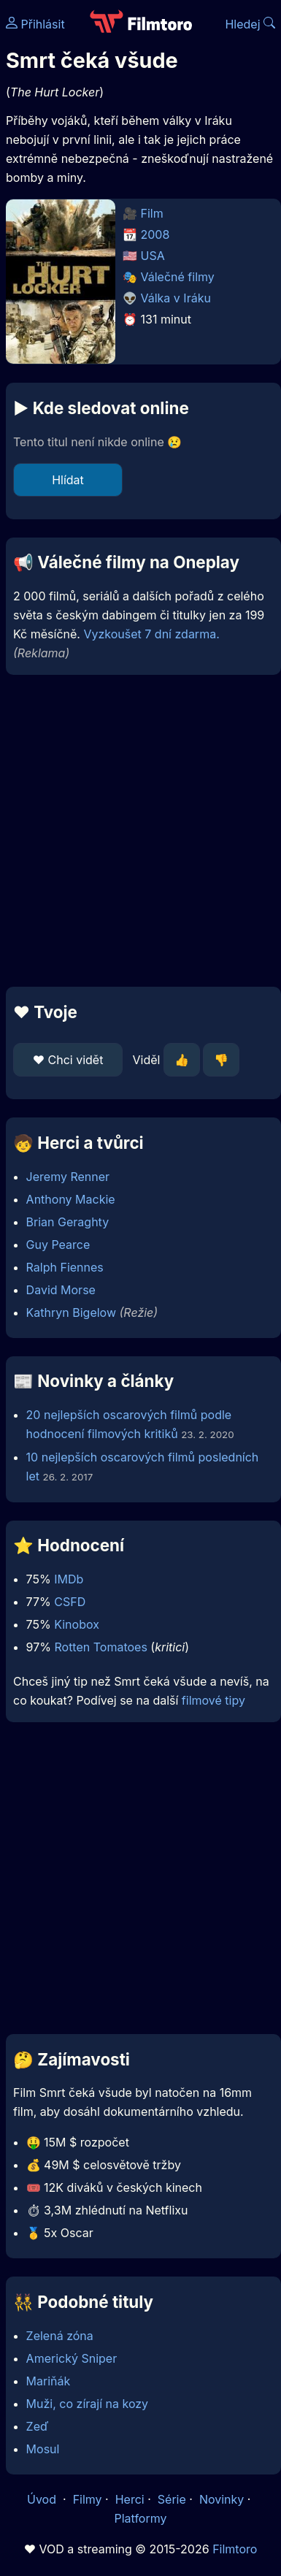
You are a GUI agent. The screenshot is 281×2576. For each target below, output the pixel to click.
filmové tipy (213, 1700)
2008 (155, 234)
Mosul (43, 2449)
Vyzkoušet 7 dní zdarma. (151, 634)
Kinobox (76, 1624)
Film (152, 213)
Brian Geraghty (67, 1222)
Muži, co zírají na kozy (87, 2403)
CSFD (69, 1601)
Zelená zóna (59, 2335)
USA (153, 255)
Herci (130, 2499)
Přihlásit (35, 24)
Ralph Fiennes (65, 1267)
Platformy (140, 2518)
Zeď (37, 2426)
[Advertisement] (137, 831)
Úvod (43, 2499)
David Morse (61, 1290)
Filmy (87, 2499)
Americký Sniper (72, 2358)
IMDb (68, 1579)
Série (172, 2499)
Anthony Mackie (70, 1199)
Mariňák (48, 2381)
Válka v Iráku (176, 298)
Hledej (250, 24)
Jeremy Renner (67, 1176)
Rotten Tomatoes (100, 1647)
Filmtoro (234, 2549)
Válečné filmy (178, 277)
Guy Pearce (58, 1244)
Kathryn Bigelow (71, 1312)
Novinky (221, 2499)
